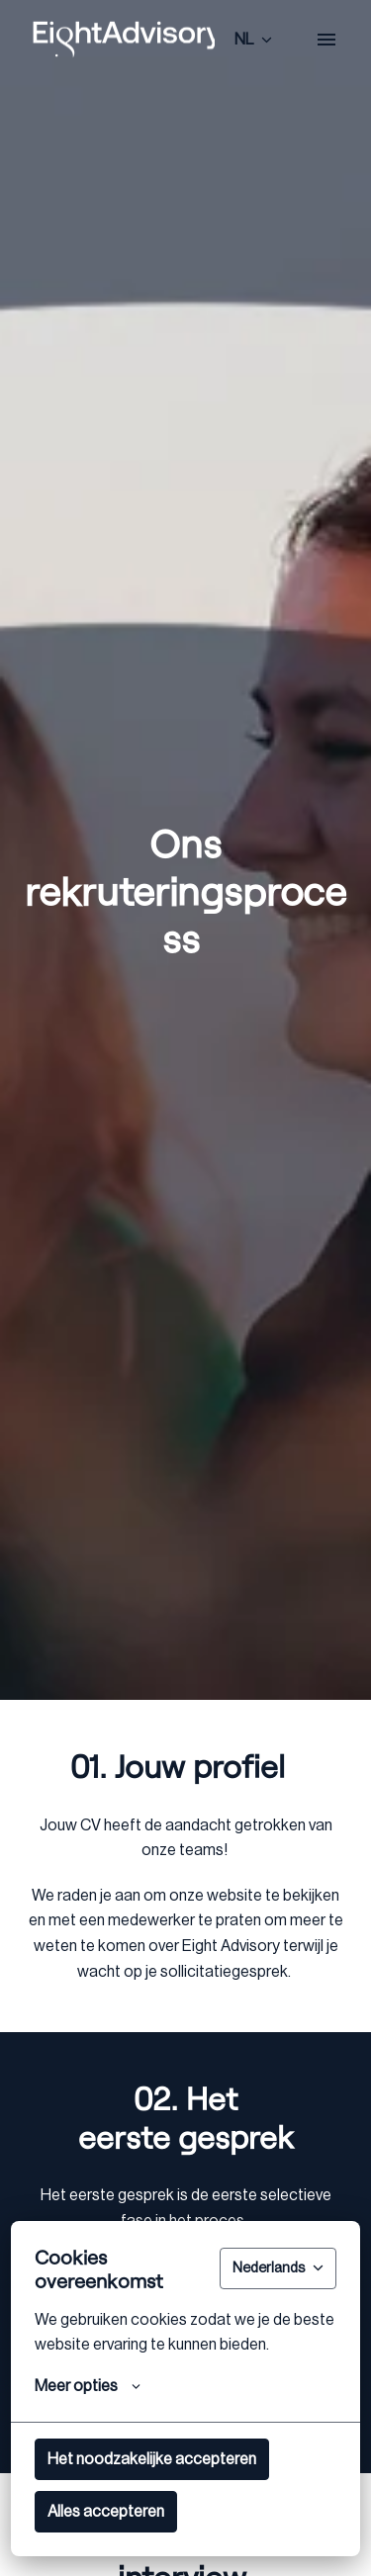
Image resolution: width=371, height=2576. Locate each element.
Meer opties (87, 2386)
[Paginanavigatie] (326, 39)
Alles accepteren (105, 2512)
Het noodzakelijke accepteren (151, 2459)
